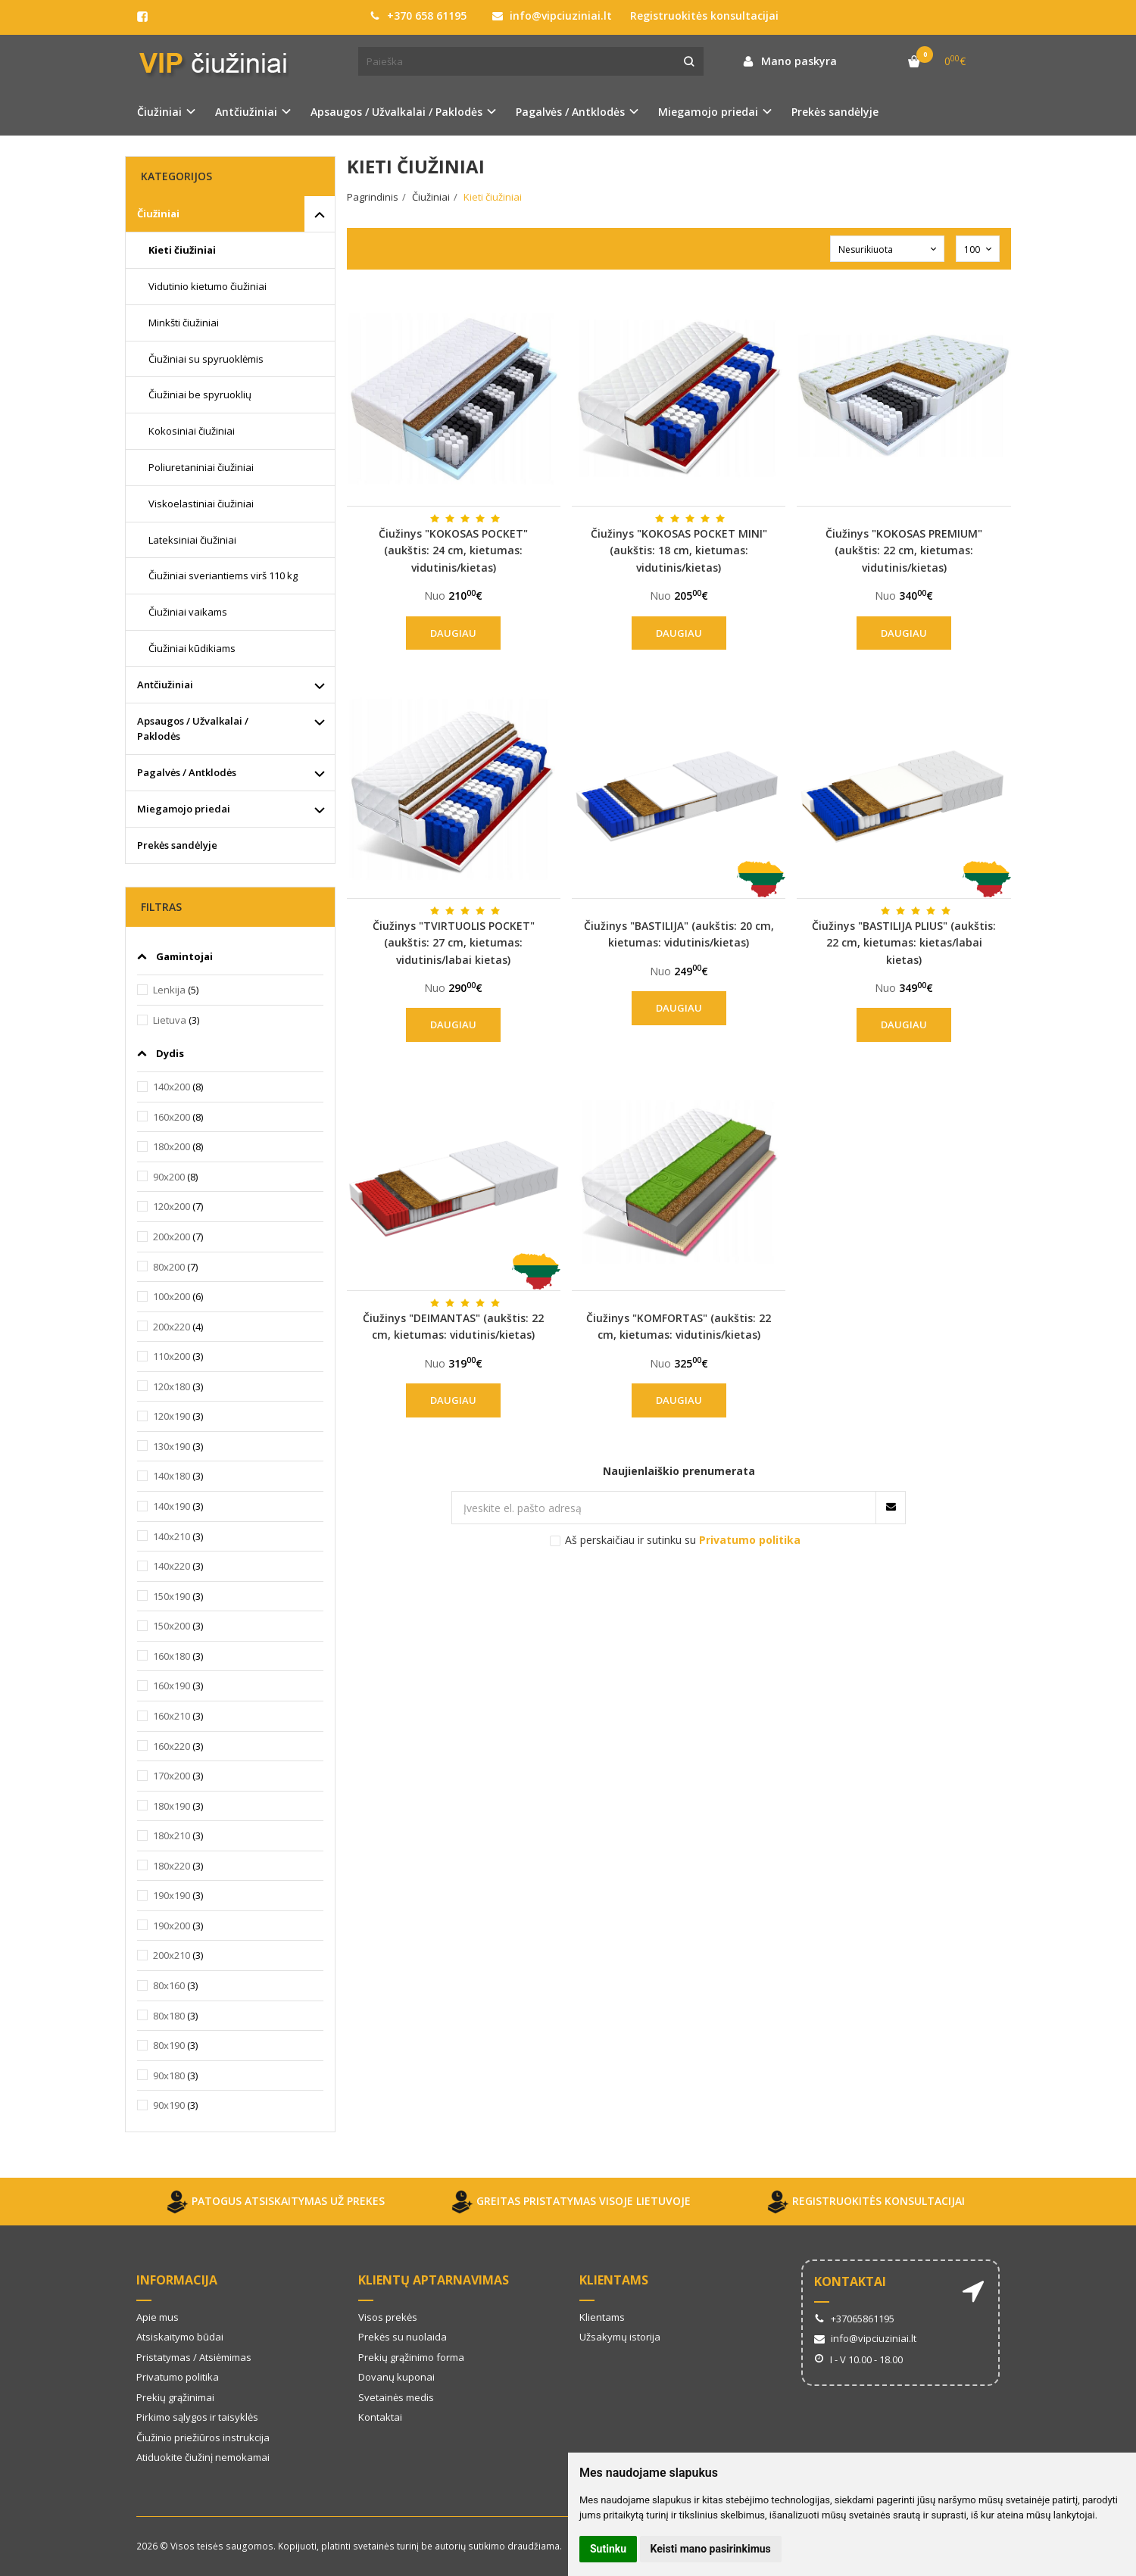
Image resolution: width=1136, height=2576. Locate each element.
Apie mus (157, 2317)
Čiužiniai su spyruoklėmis (206, 359)
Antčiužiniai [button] (246, 111)
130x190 (171, 1446)
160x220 (171, 1746)
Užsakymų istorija (619, 2337)
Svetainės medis (396, 2397)
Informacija (176, 2280)
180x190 (171, 1806)
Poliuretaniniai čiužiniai (201, 467)
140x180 (171, 1476)
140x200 (171, 1086)
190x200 (171, 1925)
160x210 (171, 1716)
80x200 (169, 1267)
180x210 (171, 1835)
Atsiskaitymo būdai (179, 2337)
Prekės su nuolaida (402, 2337)
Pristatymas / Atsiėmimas (193, 2357)
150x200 (171, 1626)
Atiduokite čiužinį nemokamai (203, 2457)
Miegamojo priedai (183, 809)
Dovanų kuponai (396, 2377)
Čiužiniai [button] (159, 111)
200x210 (171, 1955)
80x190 (169, 2045)
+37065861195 (854, 2318)
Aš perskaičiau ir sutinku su (683, 1540)
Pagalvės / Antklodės (186, 772)
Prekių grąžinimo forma (411, 2357)
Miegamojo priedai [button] (708, 111)
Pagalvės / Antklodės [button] (570, 111)
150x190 (171, 1596)
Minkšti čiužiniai (183, 322)
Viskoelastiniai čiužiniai (201, 503)
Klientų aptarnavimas (433, 2280)
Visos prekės (387, 2317)
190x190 (171, 1895)
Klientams (613, 2280)
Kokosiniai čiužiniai (191, 431)
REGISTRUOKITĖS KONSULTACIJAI (863, 2202)
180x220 (171, 1866)
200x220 (171, 1326)
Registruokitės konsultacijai (704, 15)
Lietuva (169, 1020)
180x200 (171, 1146)
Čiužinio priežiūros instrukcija (203, 2437)
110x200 (171, 1356)
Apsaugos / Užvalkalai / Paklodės (192, 729)
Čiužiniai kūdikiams (192, 648)
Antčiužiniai (165, 684)
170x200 (171, 1775)
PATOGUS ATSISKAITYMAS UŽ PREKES (273, 2202)
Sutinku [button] (608, 2549)
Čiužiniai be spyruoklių (199, 394)
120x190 (171, 1416)
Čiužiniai (158, 213)
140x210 (171, 1536)
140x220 (171, 1566)
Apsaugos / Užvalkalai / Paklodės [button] (396, 111)
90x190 (169, 2105)
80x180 (169, 2015)
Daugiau (453, 633)
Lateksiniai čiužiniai (192, 540)
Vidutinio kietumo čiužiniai (207, 286)
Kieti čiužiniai (182, 250)
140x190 (171, 1506)
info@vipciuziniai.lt (552, 15)
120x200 (171, 1206)
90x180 (169, 2075)
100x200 (171, 1296)
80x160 (169, 1985)
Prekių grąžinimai (175, 2397)
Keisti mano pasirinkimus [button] (711, 2549)
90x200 (169, 1177)
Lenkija (169, 989)
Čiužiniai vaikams (187, 612)
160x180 (171, 1656)
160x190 (171, 1685)
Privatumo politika (177, 2377)
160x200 (171, 1117)
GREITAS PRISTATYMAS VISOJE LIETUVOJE (568, 2202)
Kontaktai (380, 2417)
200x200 (171, 1236)
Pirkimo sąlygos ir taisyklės (197, 2417)
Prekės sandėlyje (835, 111)
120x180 (171, 1386)
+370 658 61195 (418, 15)
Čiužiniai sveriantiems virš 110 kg (223, 575)
